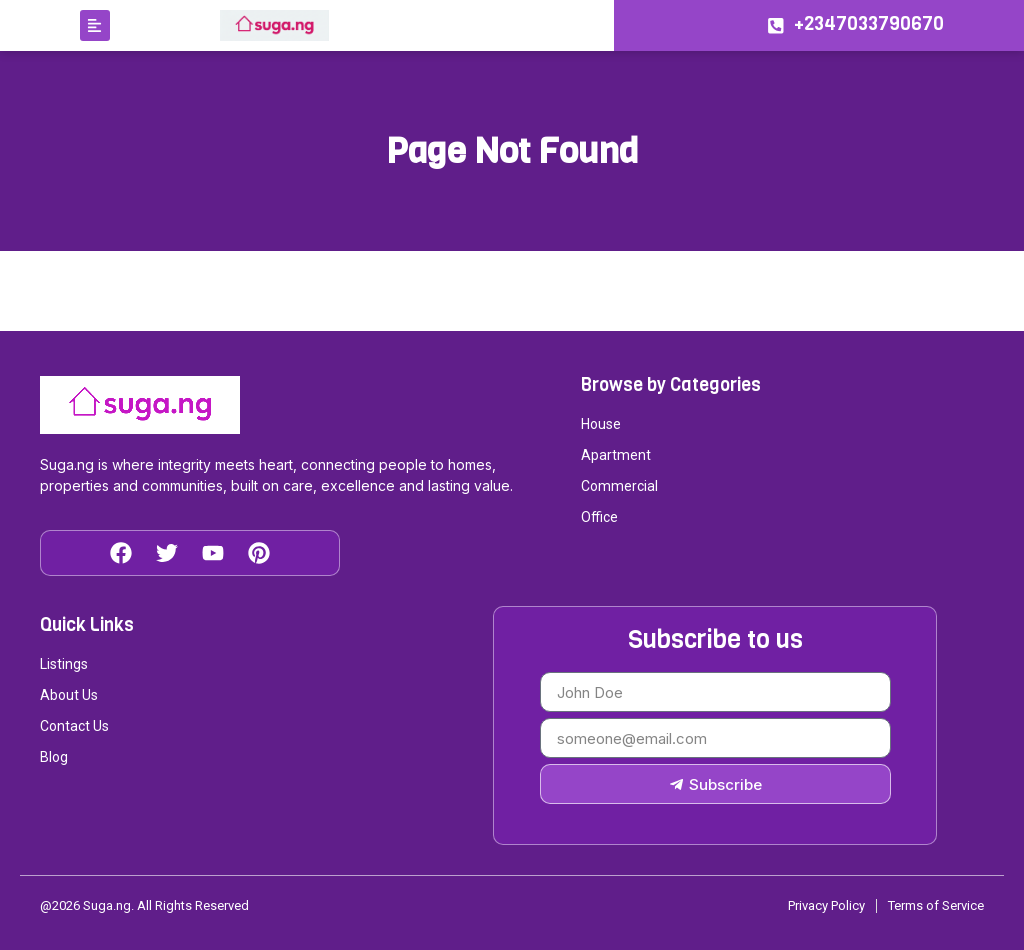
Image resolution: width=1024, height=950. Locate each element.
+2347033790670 (870, 23)
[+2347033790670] (775, 26)
